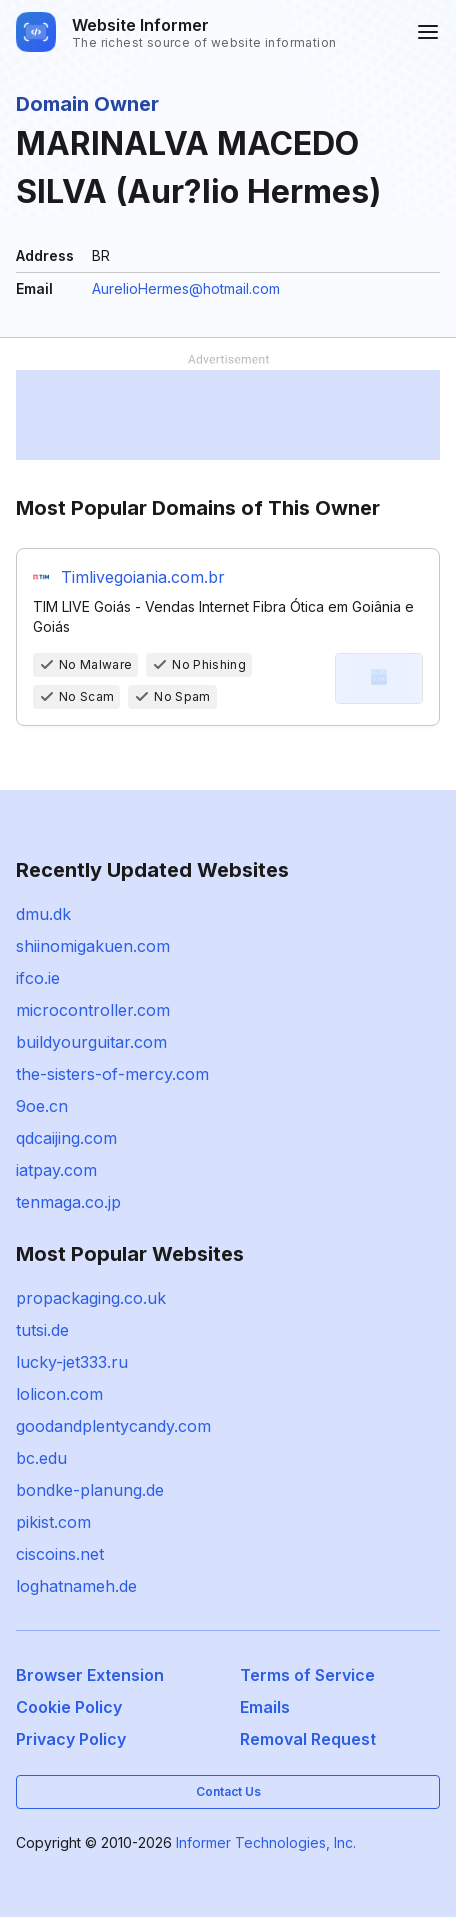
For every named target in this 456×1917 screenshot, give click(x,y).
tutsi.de (42, 1330)
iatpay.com (56, 1170)
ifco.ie (38, 978)
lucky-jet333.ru (72, 1362)
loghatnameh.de (76, 1586)
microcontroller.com (93, 1010)
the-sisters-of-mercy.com (112, 1074)
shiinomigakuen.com (93, 946)
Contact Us (228, 1791)
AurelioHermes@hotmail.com (186, 288)
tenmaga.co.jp (68, 1202)
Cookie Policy (69, 1707)
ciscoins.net (60, 1554)
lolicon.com (59, 1394)
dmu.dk (43, 914)
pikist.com (53, 1522)
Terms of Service (307, 1675)
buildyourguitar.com (91, 1042)
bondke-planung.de (90, 1490)
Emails (265, 1707)
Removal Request (308, 1739)
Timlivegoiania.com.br (143, 577)
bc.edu (41, 1458)
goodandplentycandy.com (113, 1426)
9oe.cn (42, 1106)
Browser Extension (90, 1675)
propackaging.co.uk (91, 1298)
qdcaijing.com (66, 1138)
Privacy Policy (71, 1739)
